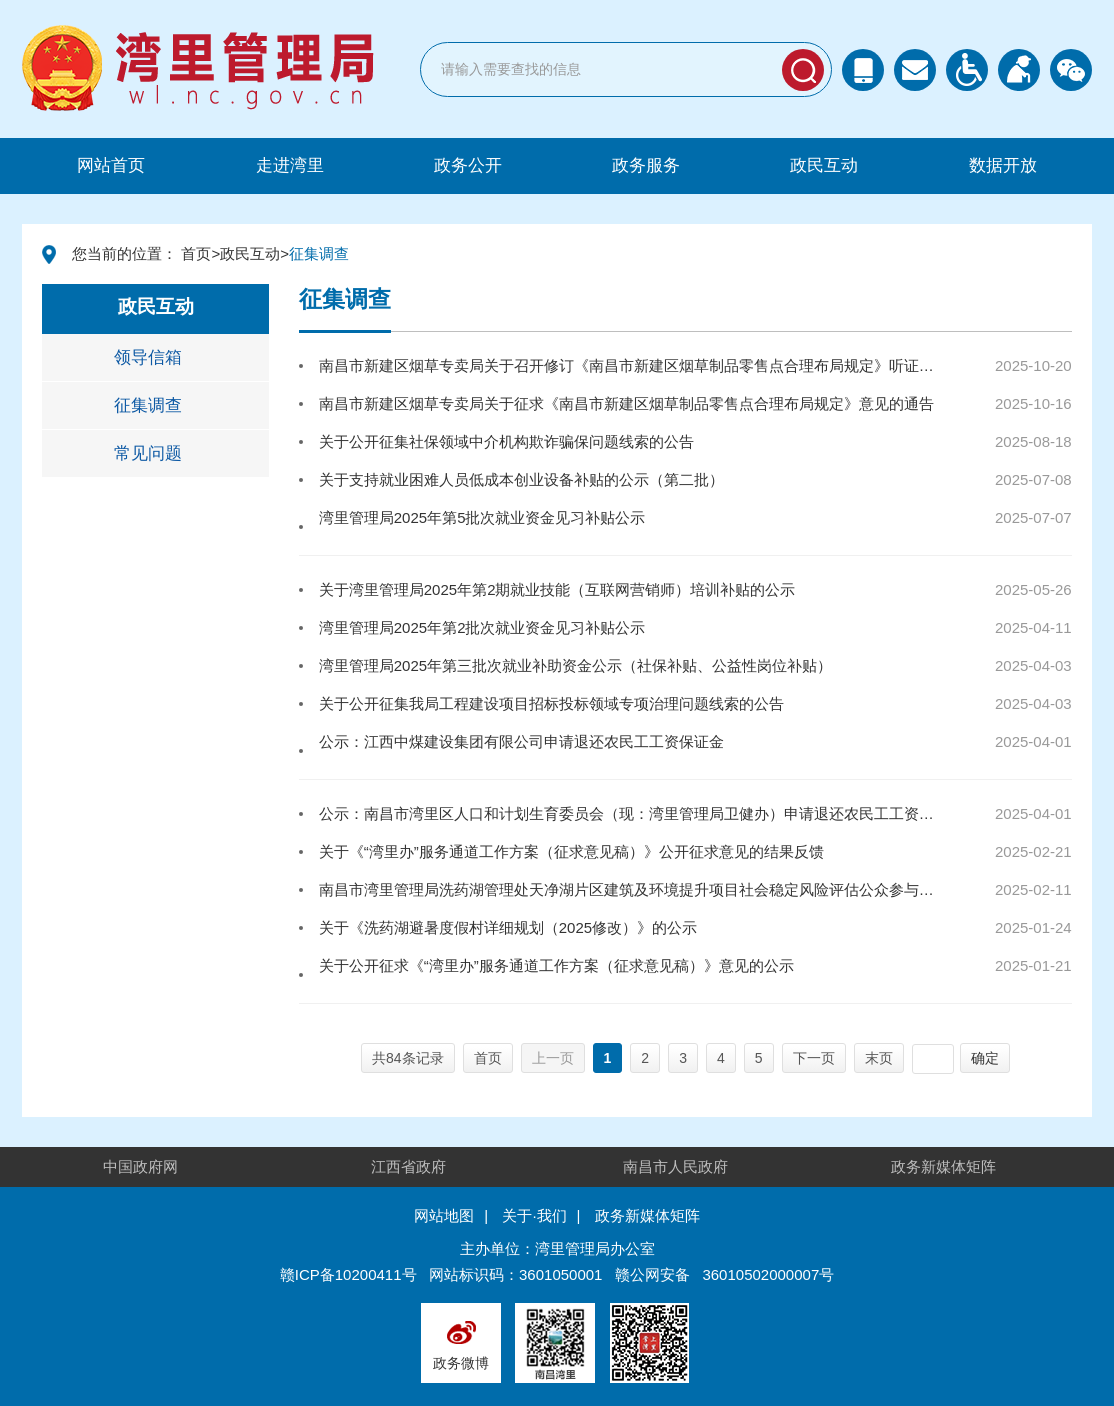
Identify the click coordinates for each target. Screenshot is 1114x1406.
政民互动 (250, 253)
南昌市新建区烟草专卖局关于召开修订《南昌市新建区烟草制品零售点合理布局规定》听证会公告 (632, 365)
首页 (196, 253)
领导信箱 (148, 357)
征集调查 (148, 405)
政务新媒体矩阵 (943, 1166)
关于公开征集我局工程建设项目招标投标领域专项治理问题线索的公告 (551, 703)
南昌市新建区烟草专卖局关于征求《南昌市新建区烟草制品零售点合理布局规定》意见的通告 (626, 403)
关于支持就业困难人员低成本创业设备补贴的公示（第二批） (521, 479)
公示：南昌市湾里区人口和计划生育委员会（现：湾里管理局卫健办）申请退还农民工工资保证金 (632, 813)
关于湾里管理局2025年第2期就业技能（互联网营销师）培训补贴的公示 (557, 589)
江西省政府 (408, 1166)
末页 (879, 1058)
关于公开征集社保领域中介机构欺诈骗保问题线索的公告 (506, 441)
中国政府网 (140, 1166)
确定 (985, 1058)
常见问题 (148, 453)
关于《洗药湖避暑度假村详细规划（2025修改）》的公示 (508, 927)
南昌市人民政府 (675, 1166)
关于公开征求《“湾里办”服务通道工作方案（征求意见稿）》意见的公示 (556, 965)
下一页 (814, 1058)
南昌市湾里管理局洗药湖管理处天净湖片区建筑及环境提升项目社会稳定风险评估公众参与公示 (632, 889)
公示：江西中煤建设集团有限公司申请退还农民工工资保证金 (521, 741)
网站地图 (444, 1215)
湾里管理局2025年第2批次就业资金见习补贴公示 (482, 627)
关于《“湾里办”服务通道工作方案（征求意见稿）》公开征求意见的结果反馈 (571, 851)
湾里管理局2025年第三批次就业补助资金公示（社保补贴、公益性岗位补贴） (575, 665)
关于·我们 (534, 1215)
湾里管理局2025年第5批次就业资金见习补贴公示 (482, 517)
